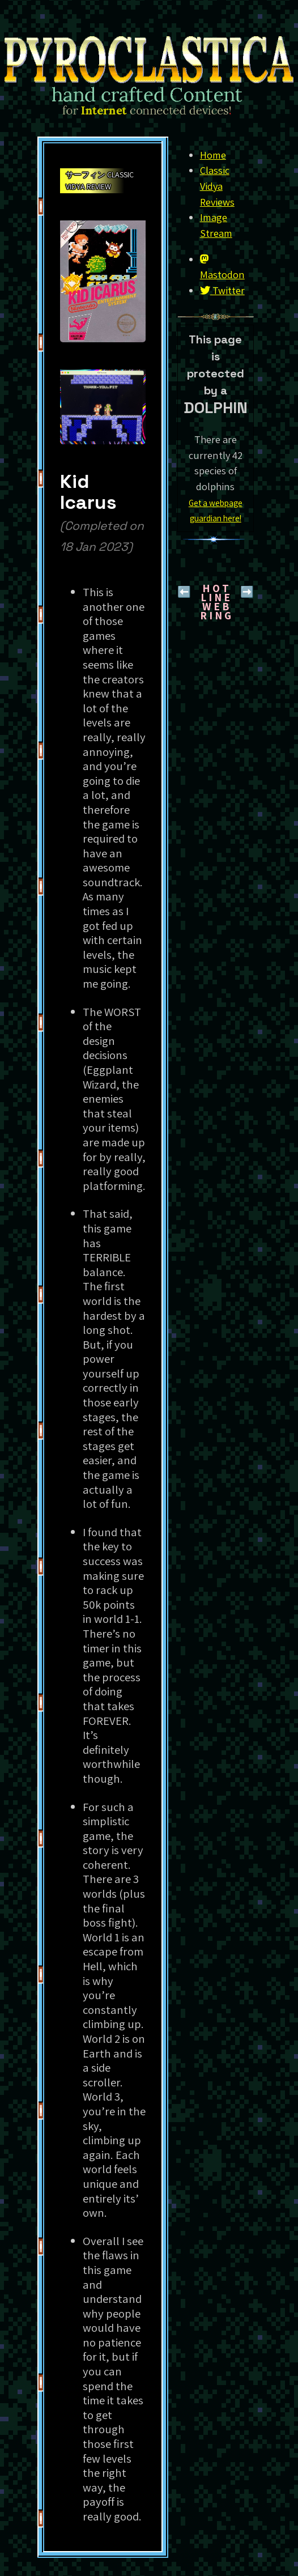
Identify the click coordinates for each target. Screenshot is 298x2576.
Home (213, 154)
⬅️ (184, 591)
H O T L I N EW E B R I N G (215, 602)
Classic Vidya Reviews (217, 185)
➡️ (247, 591)
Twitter (222, 290)
